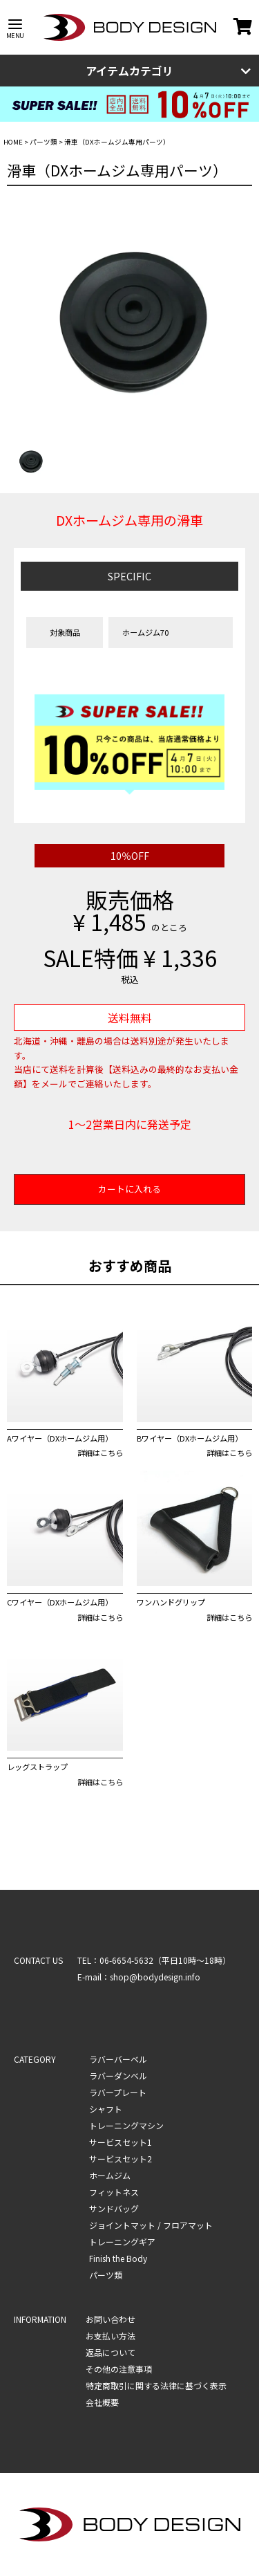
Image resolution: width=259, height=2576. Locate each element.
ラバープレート (117, 2092)
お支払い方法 (110, 2336)
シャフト (105, 2109)
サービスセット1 (120, 2142)
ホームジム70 (145, 632)
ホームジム (110, 2175)
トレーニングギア (122, 2241)
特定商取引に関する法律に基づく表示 (156, 2385)
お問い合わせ (110, 2319)
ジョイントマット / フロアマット (151, 2225)
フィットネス (114, 2192)
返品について (110, 2352)
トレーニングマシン (126, 2125)
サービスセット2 (120, 2158)
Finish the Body (118, 2258)
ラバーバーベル (118, 2059)
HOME (13, 142)
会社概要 (102, 2402)
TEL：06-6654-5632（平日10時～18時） (154, 1960)
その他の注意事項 (119, 2369)
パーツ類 (43, 142)
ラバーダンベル (118, 2075)
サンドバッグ (114, 2208)
